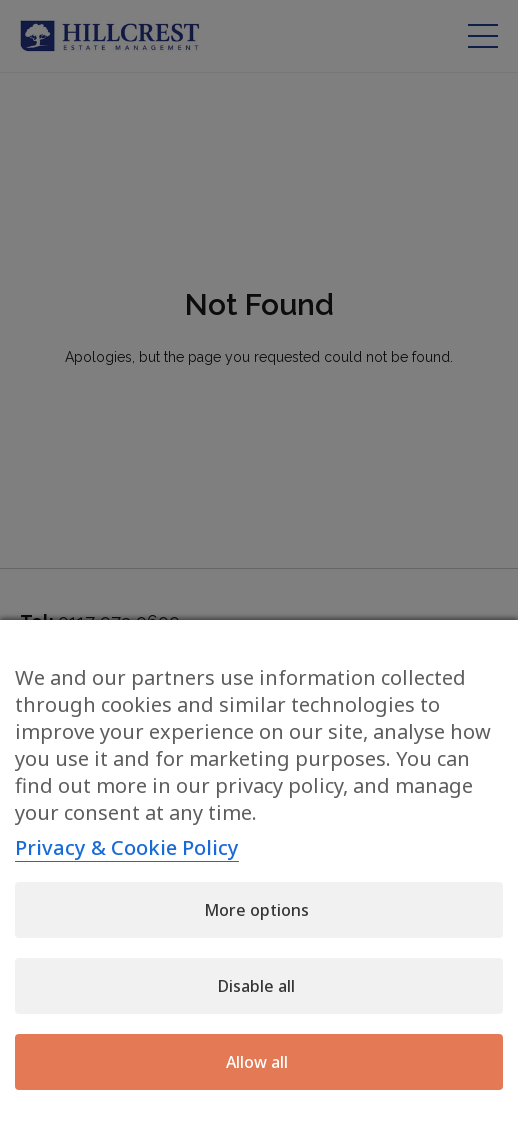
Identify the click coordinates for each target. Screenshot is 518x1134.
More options (256, 910)
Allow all (257, 1062)
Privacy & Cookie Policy (127, 848)
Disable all (256, 986)
